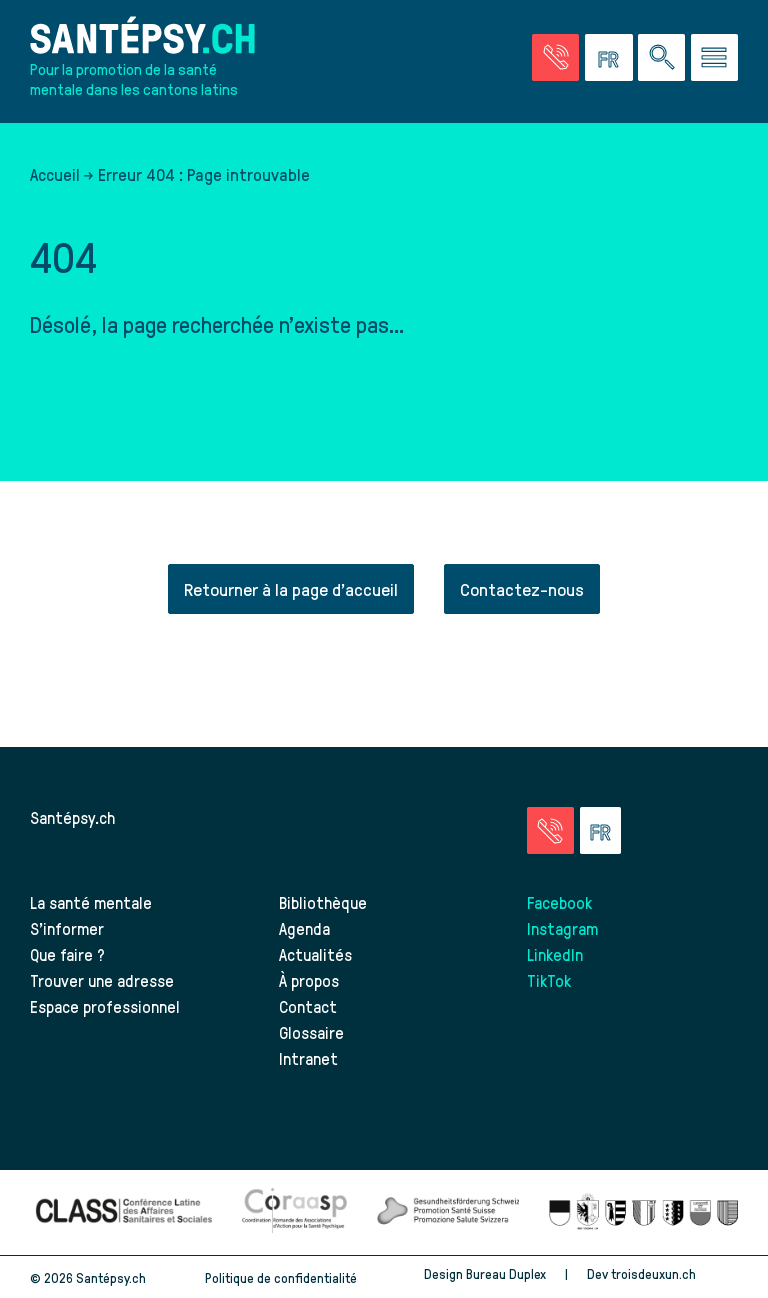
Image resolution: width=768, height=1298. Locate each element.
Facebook (559, 902)
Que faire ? (67, 954)
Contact (308, 1006)
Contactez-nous (522, 588)
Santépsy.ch (72, 817)
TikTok (549, 980)
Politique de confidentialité (281, 1277)
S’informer (67, 928)
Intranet (308, 1058)
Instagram (562, 928)
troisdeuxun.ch (674, 1273)
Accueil (55, 174)
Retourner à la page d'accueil (291, 588)
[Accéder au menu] (714, 57)
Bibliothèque (323, 902)
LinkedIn (555, 954)
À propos (309, 980)
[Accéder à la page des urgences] (555, 57)
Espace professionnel (105, 1006)
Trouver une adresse (102, 980)
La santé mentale (91, 902)
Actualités (315, 954)
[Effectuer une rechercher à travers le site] (661, 57)
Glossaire (311, 1032)
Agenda (304, 928)
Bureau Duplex (506, 1273)
